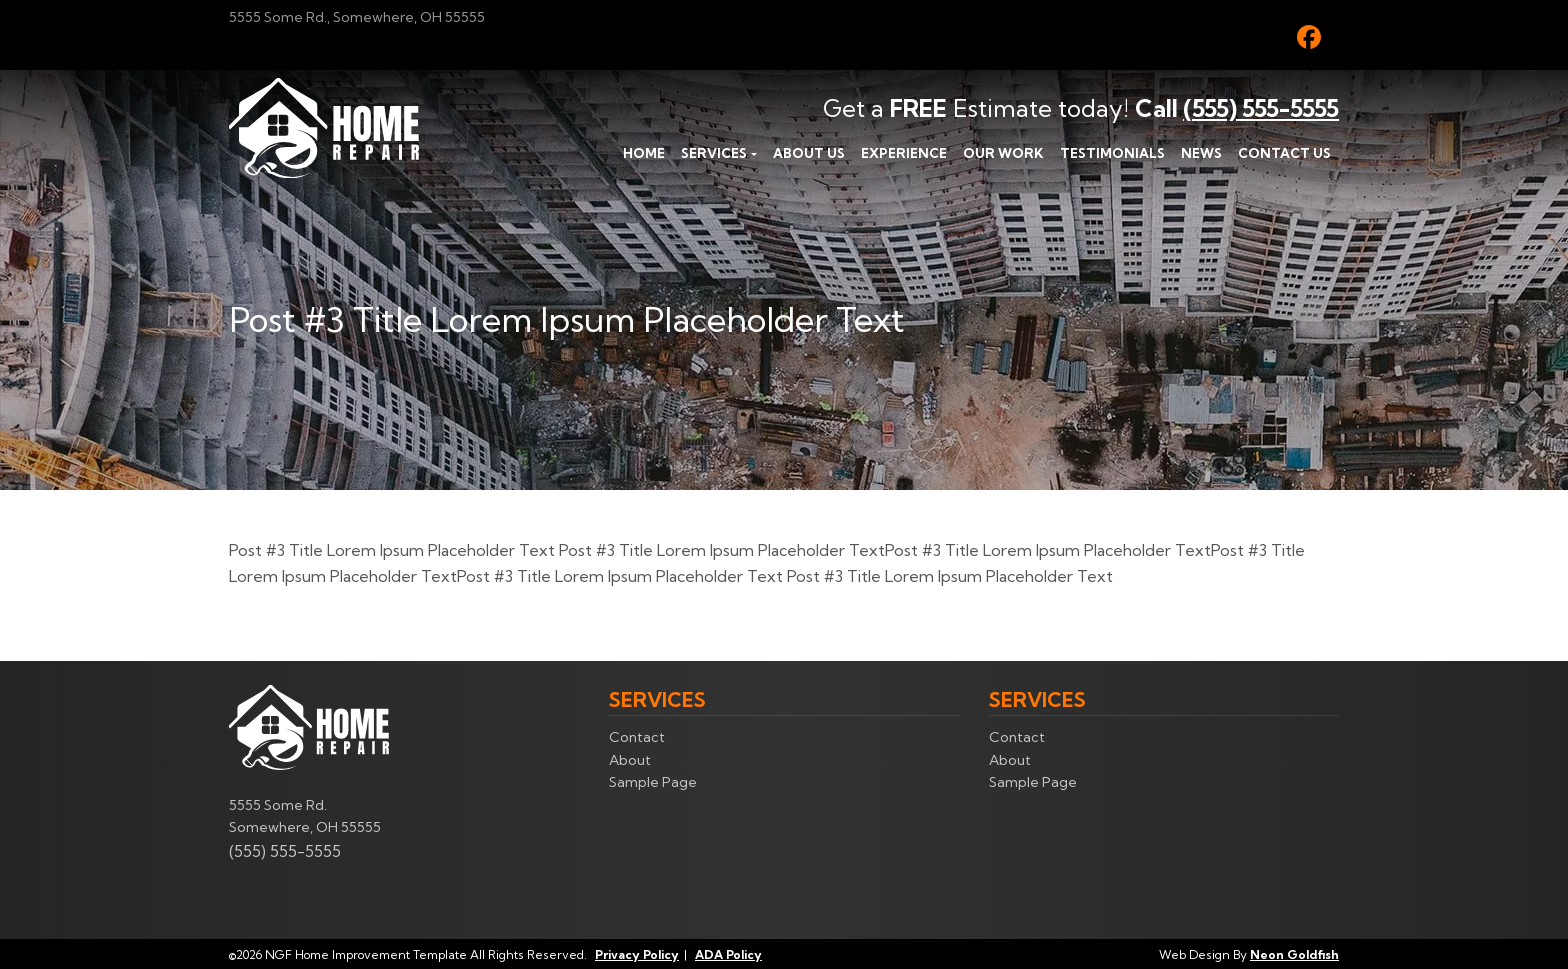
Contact (637, 737)
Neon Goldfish (1294, 954)
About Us (809, 153)
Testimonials (1112, 153)
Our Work (1003, 153)
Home (644, 153)
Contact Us (1284, 153)
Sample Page (653, 782)
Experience (904, 153)
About (630, 760)
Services (714, 153)
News (1201, 153)
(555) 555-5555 (1261, 108)
